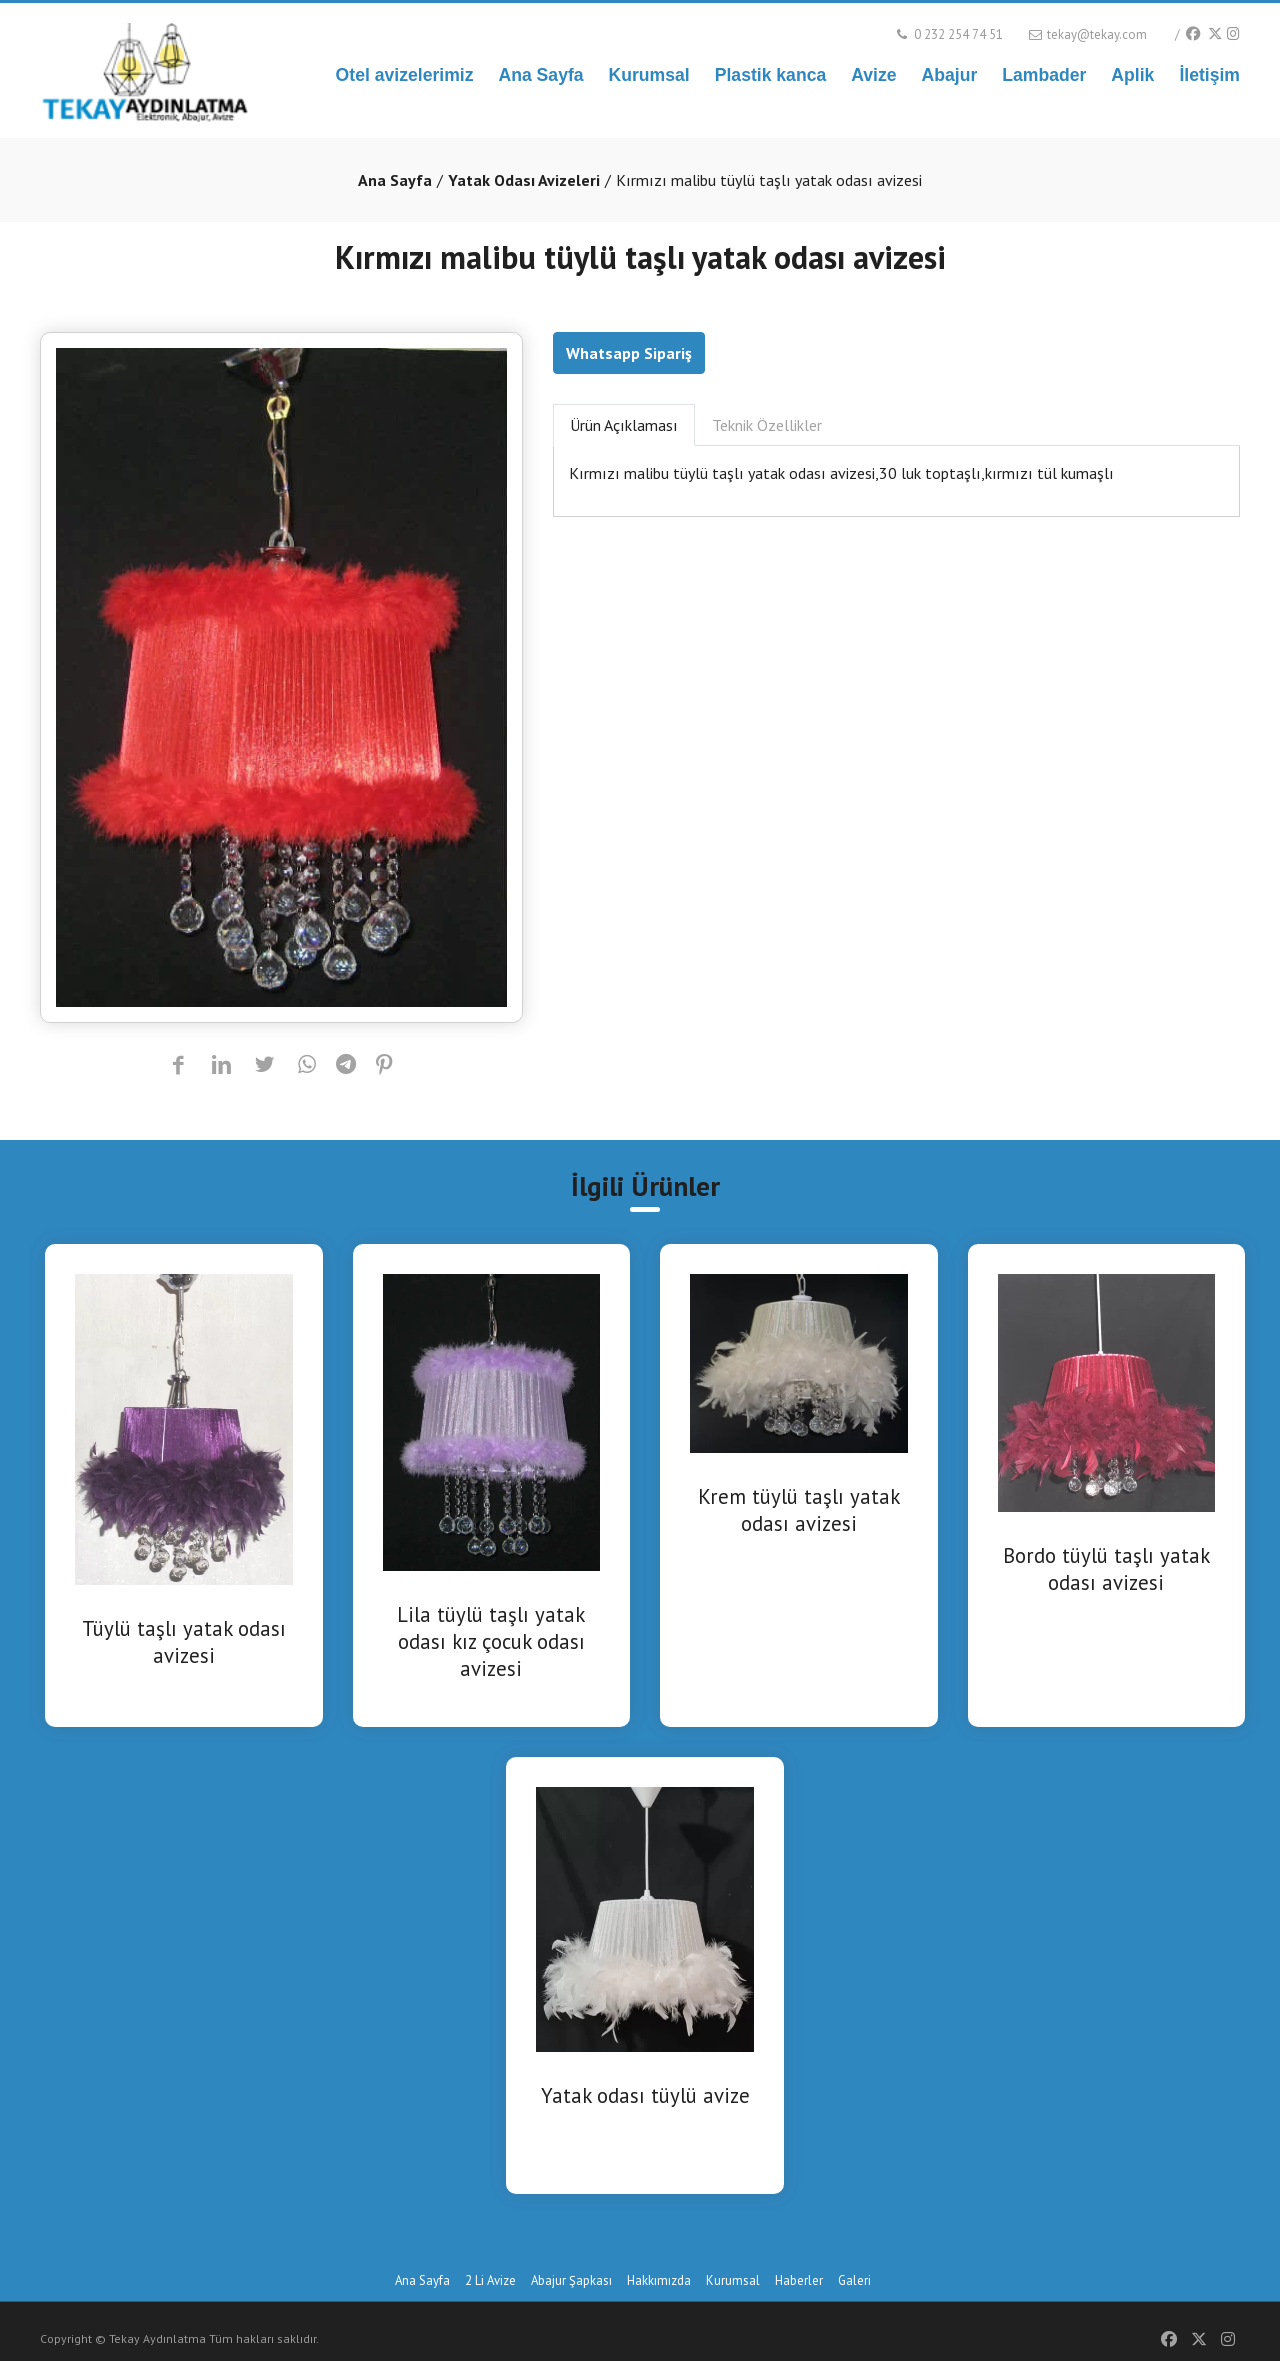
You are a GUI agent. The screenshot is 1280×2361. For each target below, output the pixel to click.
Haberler (799, 2280)
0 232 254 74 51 (948, 34)
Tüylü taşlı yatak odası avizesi (184, 1642)
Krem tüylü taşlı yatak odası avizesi (799, 1510)
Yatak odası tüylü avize (645, 2095)
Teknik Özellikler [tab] (767, 425)
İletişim (1209, 75)
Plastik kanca (771, 75)
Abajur (950, 75)
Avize (873, 75)
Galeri (854, 2280)
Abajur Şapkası (571, 2280)
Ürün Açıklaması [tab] (624, 425)
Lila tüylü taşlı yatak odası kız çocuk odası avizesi (491, 1641)
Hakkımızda (659, 2280)
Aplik (1132, 75)
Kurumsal (649, 75)
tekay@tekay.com (1086, 34)
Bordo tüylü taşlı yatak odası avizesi (1106, 1569)
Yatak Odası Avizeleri (524, 180)
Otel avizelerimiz (405, 75)
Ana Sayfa (540, 75)
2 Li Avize (490, 2280)
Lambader (1044, 75)
